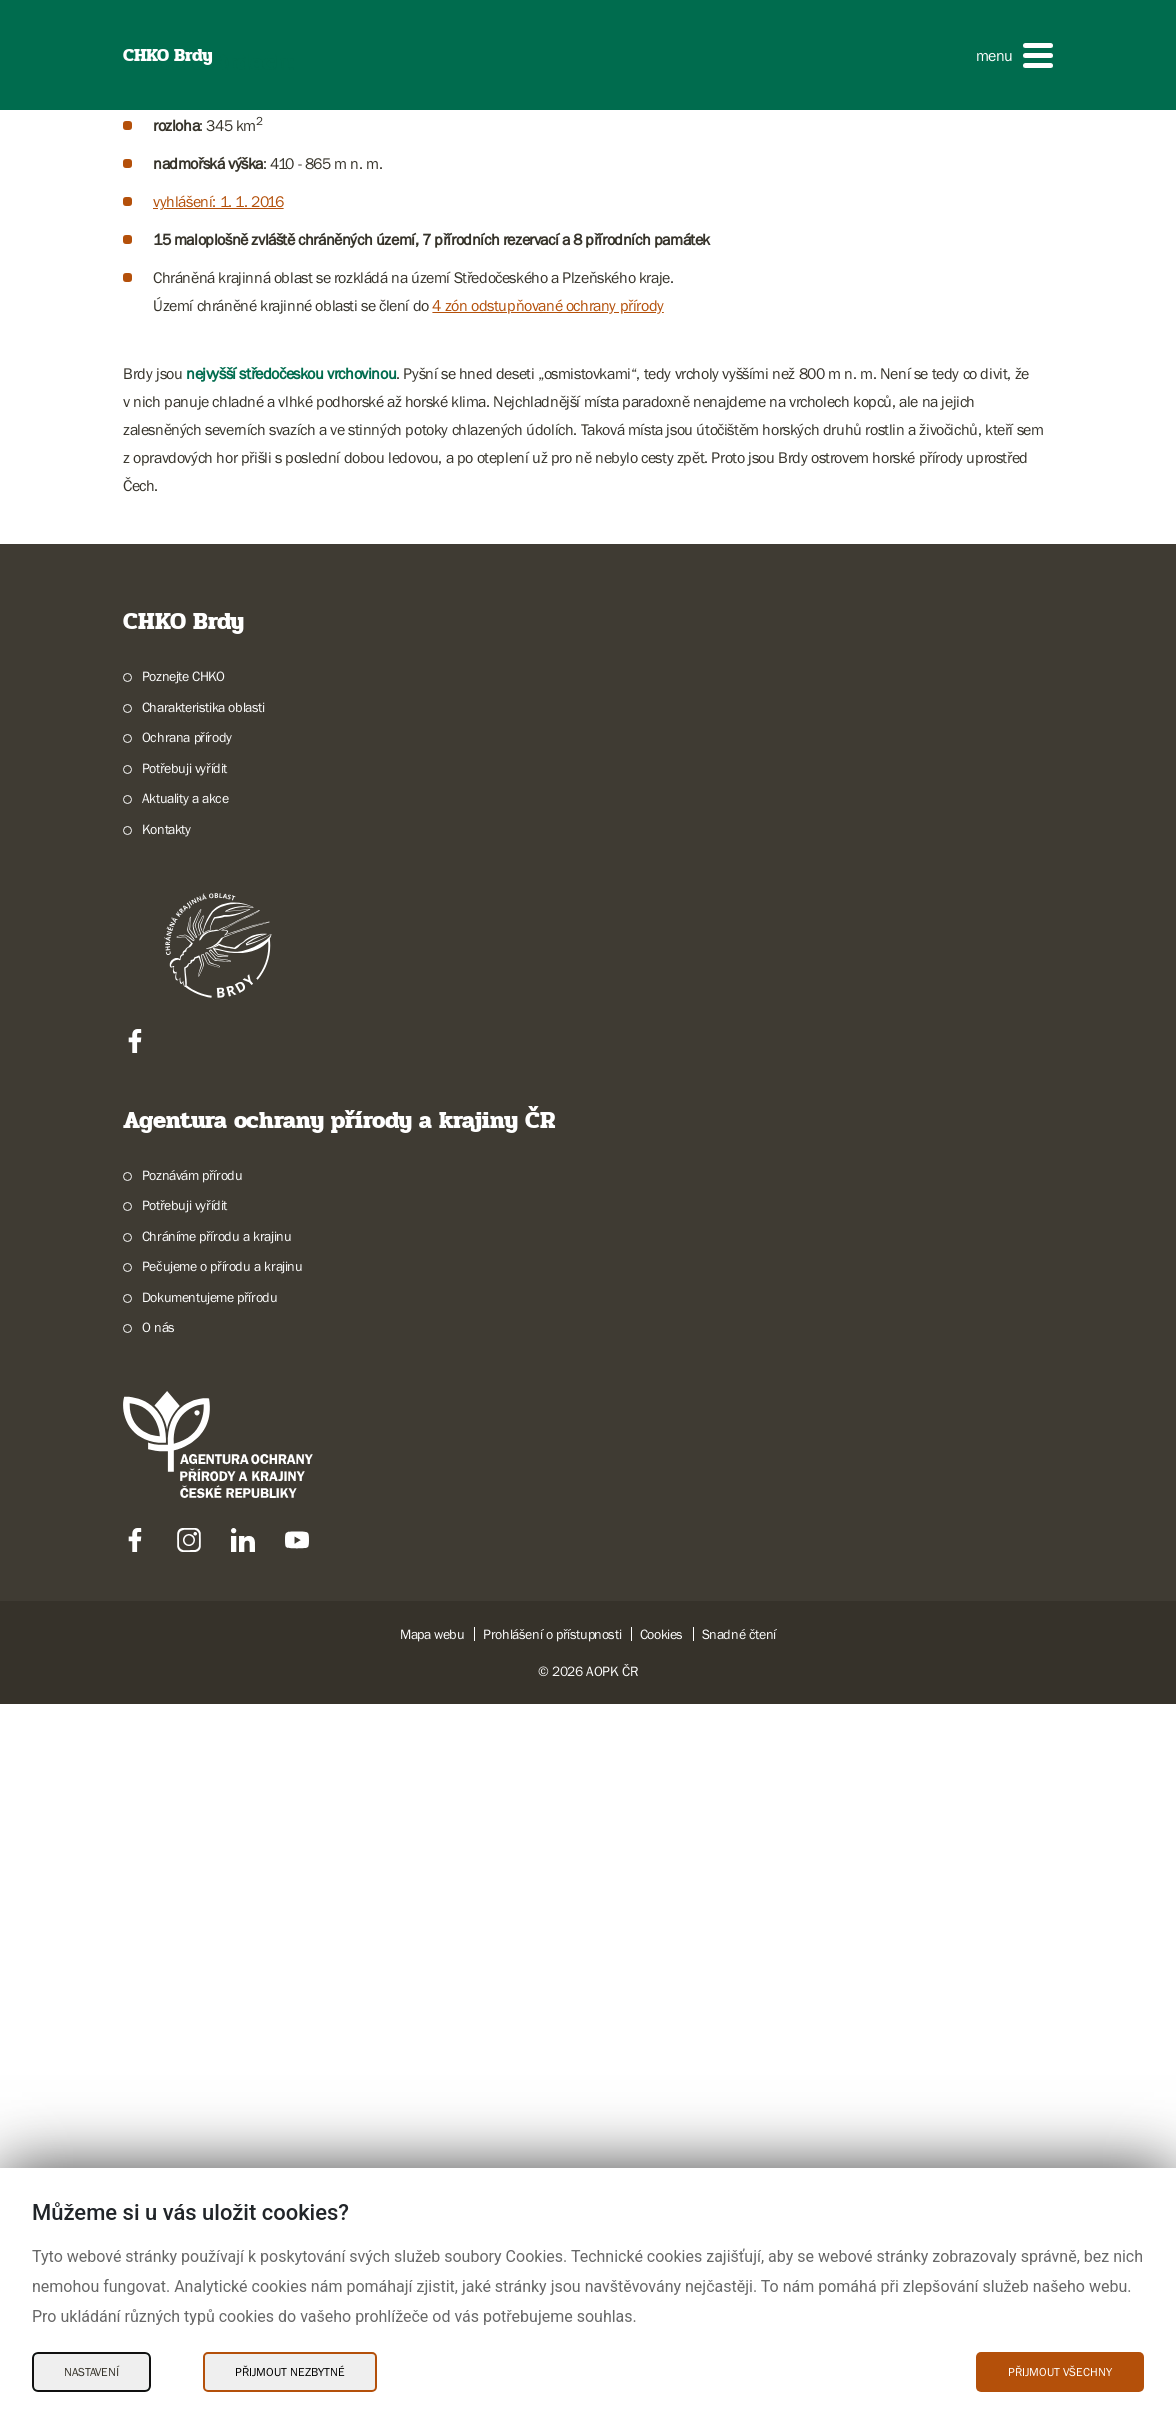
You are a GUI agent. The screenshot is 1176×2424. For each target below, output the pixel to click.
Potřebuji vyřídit (184, 1552)
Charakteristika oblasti (203, 1491)
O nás (158, 2111)
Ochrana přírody (187, 1521)
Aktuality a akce (185, 1582)
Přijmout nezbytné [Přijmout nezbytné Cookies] (290, 2372)
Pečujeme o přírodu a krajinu (222, 2050)
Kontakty (166, 1613)
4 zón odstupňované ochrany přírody (547, 1089)
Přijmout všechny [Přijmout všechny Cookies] (1060, 2372)
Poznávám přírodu (192, 1959)
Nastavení (91, 2372)
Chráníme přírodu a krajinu (217, 2020)
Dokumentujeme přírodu (210, 2081)
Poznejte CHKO (183, 1460)
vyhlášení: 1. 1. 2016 (218, 985)
